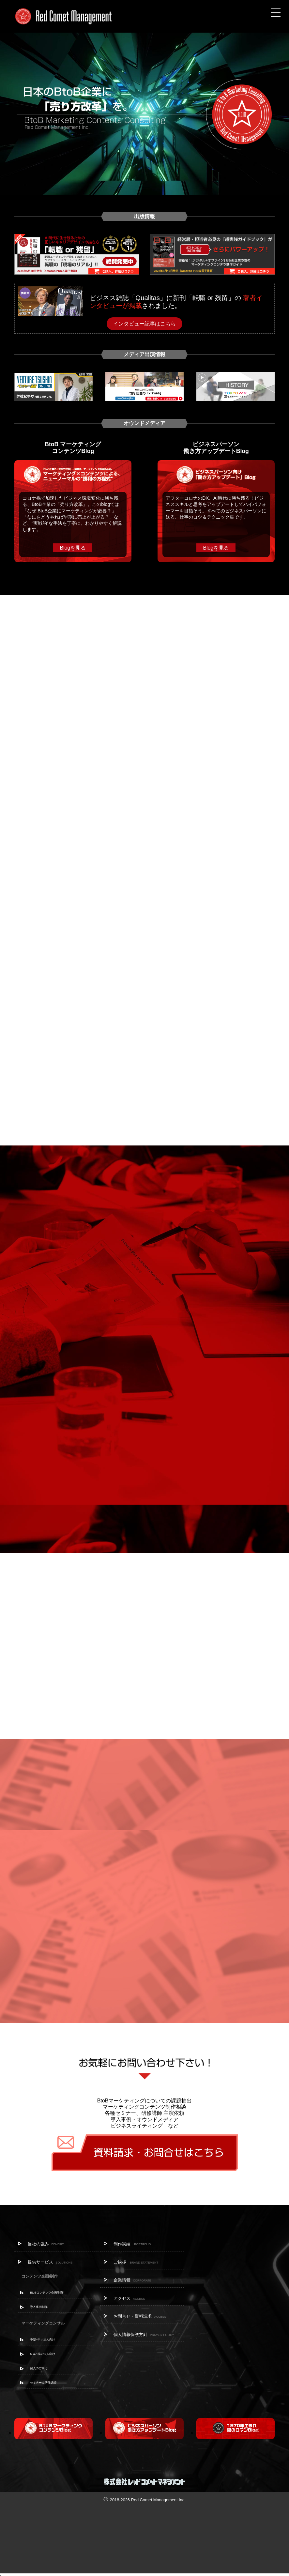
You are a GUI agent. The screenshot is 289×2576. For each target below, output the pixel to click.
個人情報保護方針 (144, 2334)
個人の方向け (39, 2368)
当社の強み (46, 2243)
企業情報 (132, 2280)
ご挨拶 (136, 2262)
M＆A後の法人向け (42, 2354)
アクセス (129, 2298)
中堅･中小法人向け (42, 2339)
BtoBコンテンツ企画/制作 (47, 2292)
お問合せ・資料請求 (140, 2316)
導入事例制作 (39, 2307)
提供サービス (50, 2262)
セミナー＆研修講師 (43, 2382)
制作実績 (132, 2243)
